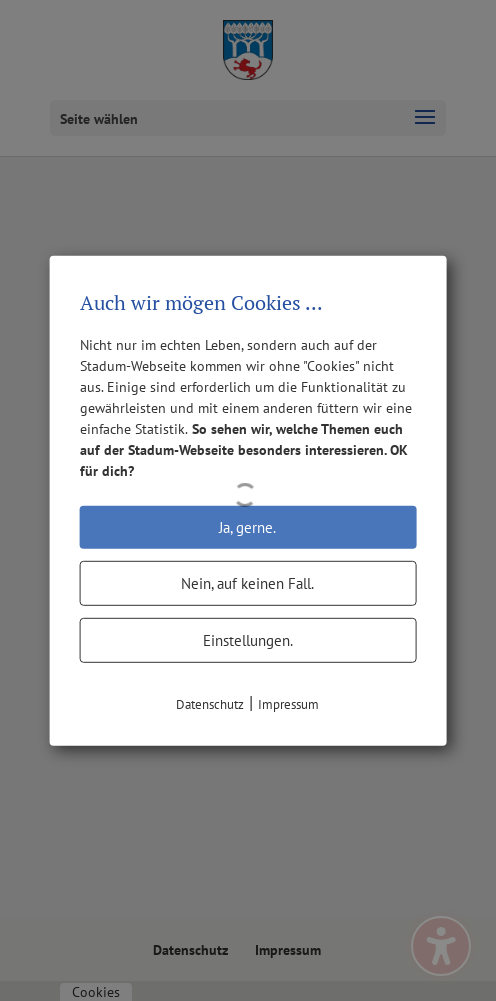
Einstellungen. (248, 639)
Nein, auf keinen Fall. (247, 582)
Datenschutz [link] (210, 703)
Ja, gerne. (247, 526)
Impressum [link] (288, 703)
